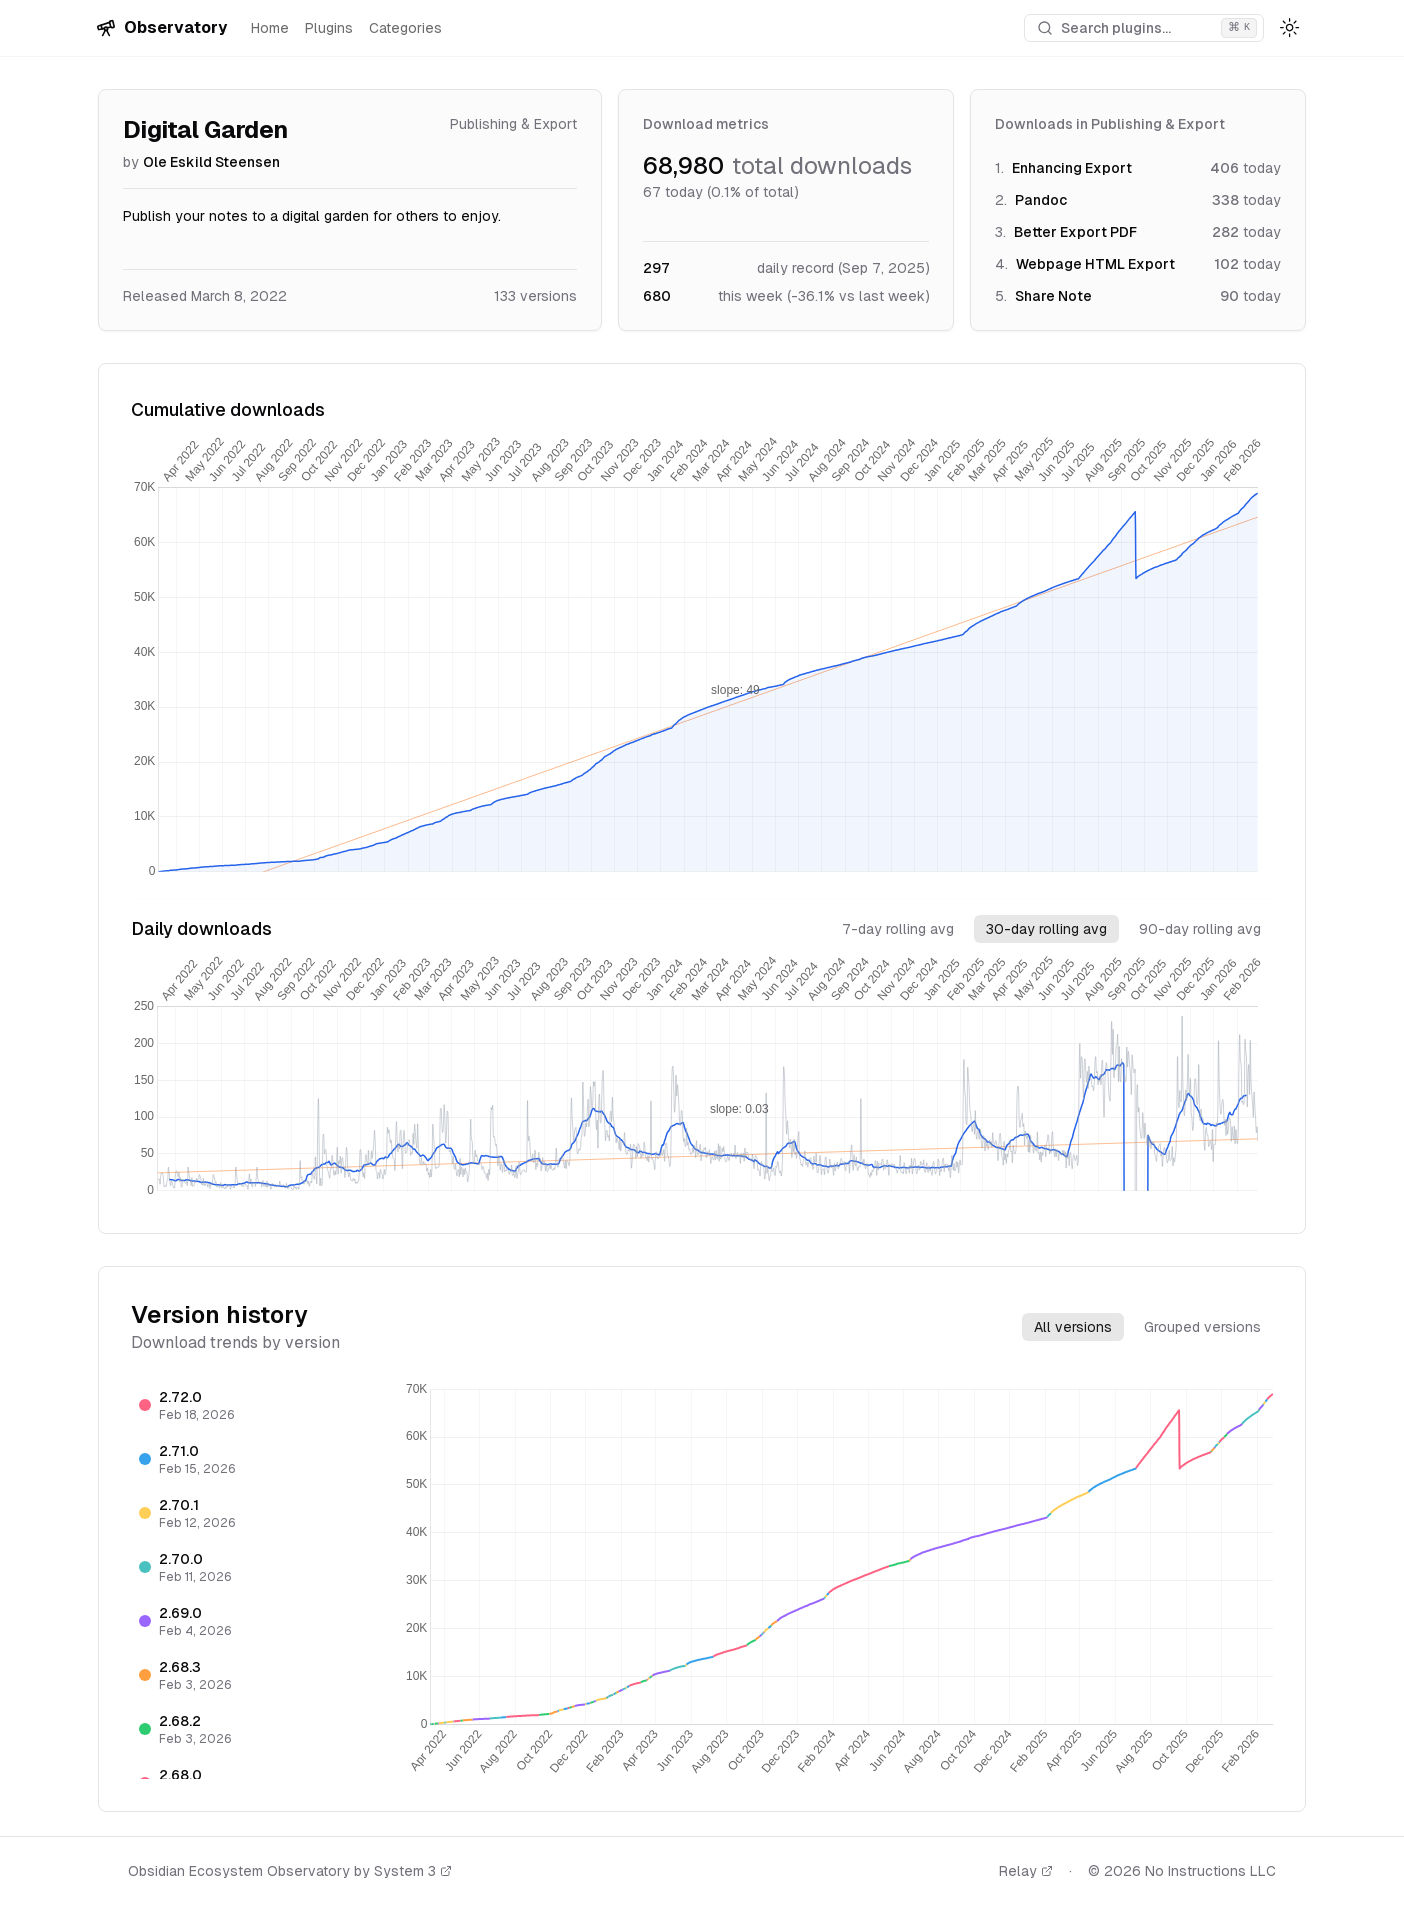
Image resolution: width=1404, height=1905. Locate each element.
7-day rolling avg (898, 929)
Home (270, 28)
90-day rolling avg (1200, 929)
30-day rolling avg (1046, 929)
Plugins (329, 28)
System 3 (413, 1871)
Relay (1026, 1871)
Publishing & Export (513, 124)
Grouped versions (1202, 1327)
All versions (1073, 1327)
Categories (405, 28)
